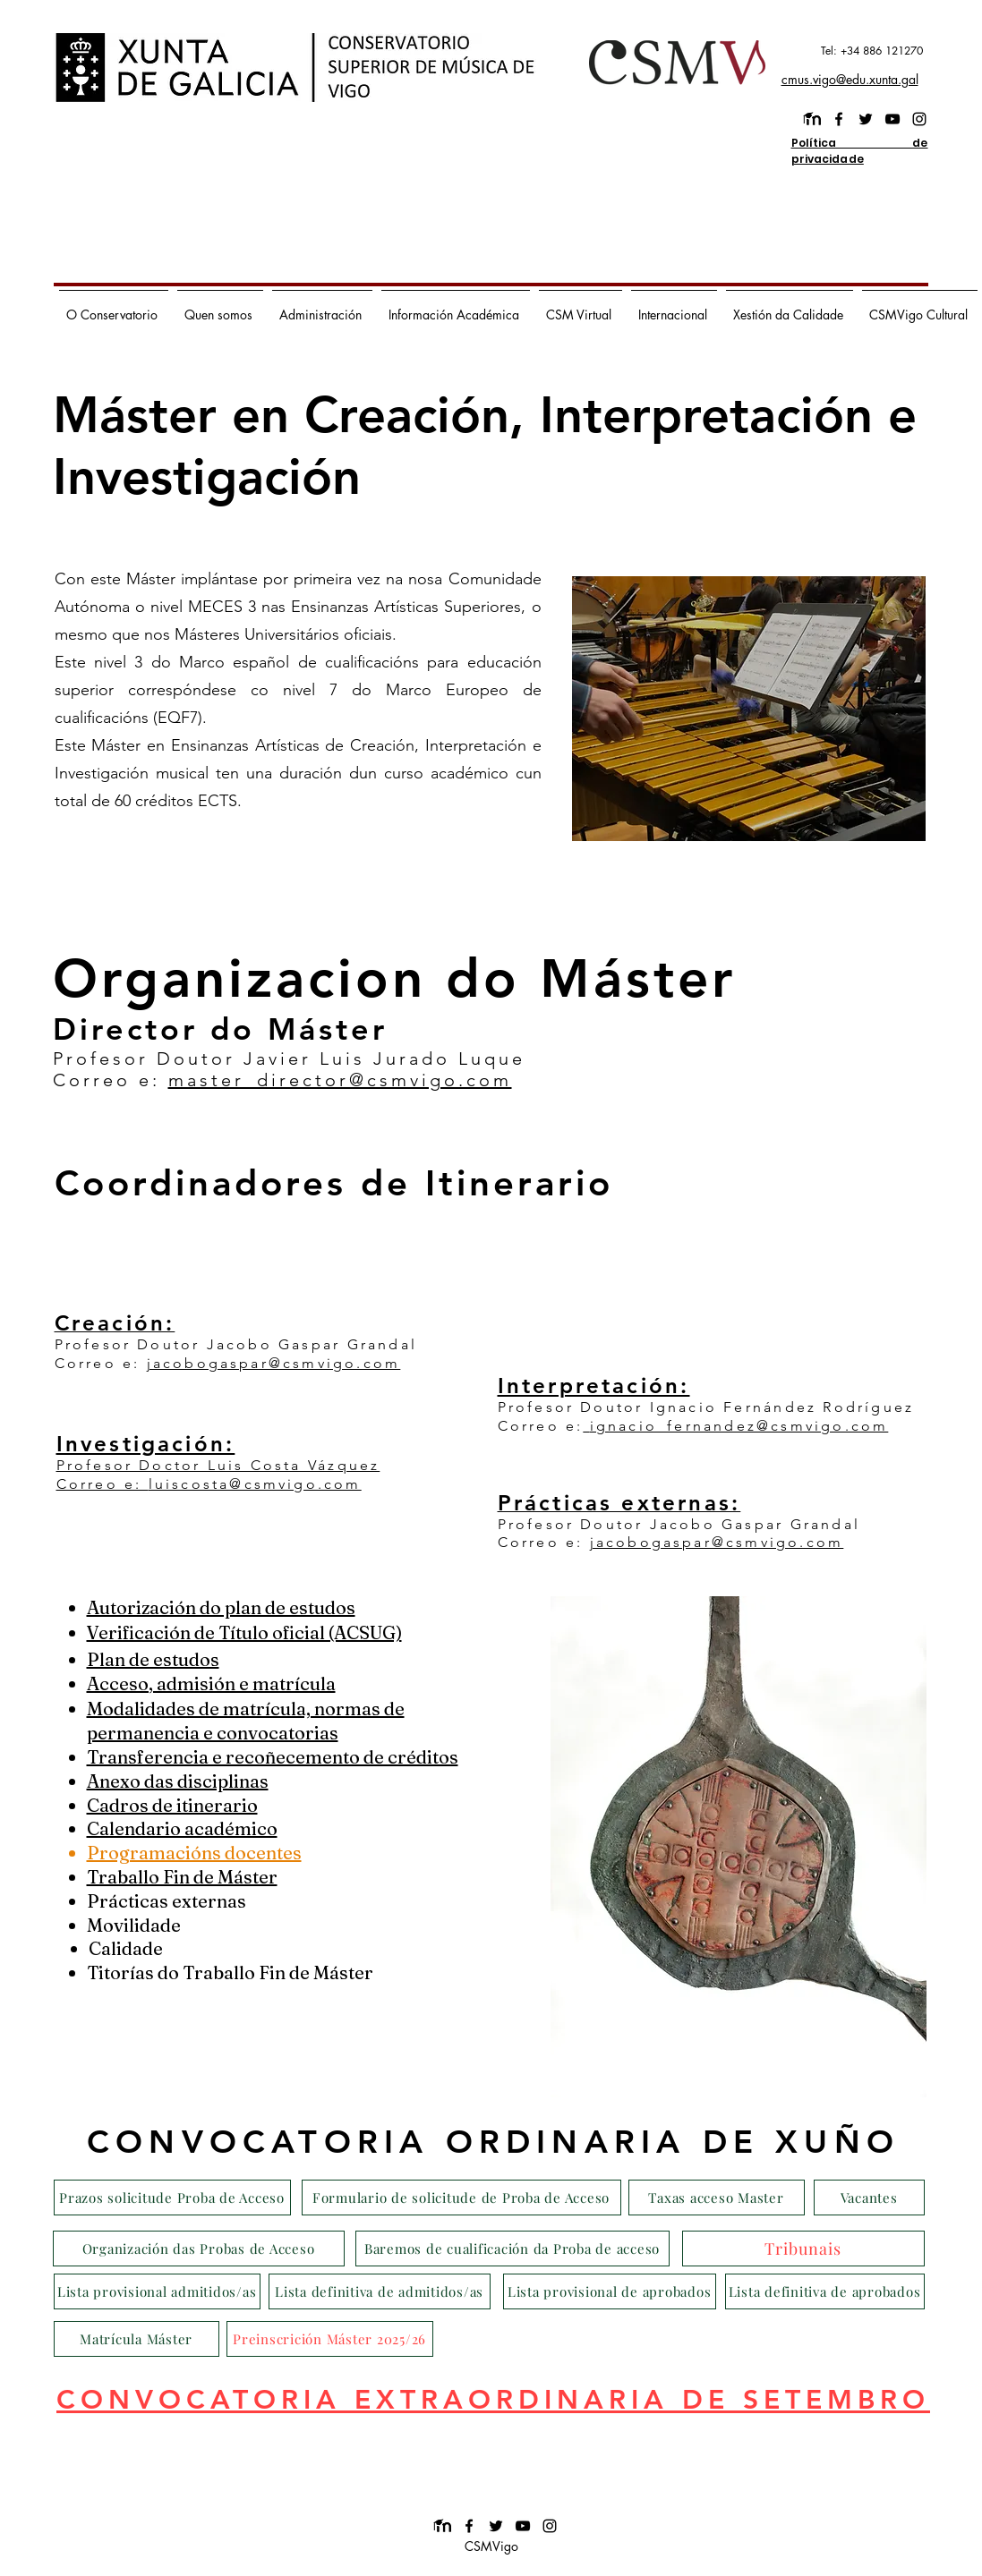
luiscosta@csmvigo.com (255, 1483)
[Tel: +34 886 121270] (844, 51)
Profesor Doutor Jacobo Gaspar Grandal (236, 1344)
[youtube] (892, 119)
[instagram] (919, 119)
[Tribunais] (803, 2248)
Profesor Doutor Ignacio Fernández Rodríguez (706, 1407)
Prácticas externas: (619, 1503)
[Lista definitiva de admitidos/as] (380, 2291)
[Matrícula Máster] (136, 2339)
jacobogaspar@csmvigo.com (274, 1363)
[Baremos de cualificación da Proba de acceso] (512, 2248)
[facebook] (839, 119)
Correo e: (101, 1363)
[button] (114, 307)
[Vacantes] (869, 2197)
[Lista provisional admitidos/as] (157, 2291)
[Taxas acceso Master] (716, 2197)
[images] (812, 119)
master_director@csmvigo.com (340, 1080)
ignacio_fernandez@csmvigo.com (739, 1425)
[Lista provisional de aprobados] (609, 2291)
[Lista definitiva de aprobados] (825, 2291)
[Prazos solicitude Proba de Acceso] (172, 2197)
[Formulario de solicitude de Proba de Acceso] (461, 2197)
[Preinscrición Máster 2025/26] (329, 2339)
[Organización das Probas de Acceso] (199, 2248)
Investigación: (145, 1444)
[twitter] (866, 119)
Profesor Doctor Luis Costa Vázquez (218, 1465)
